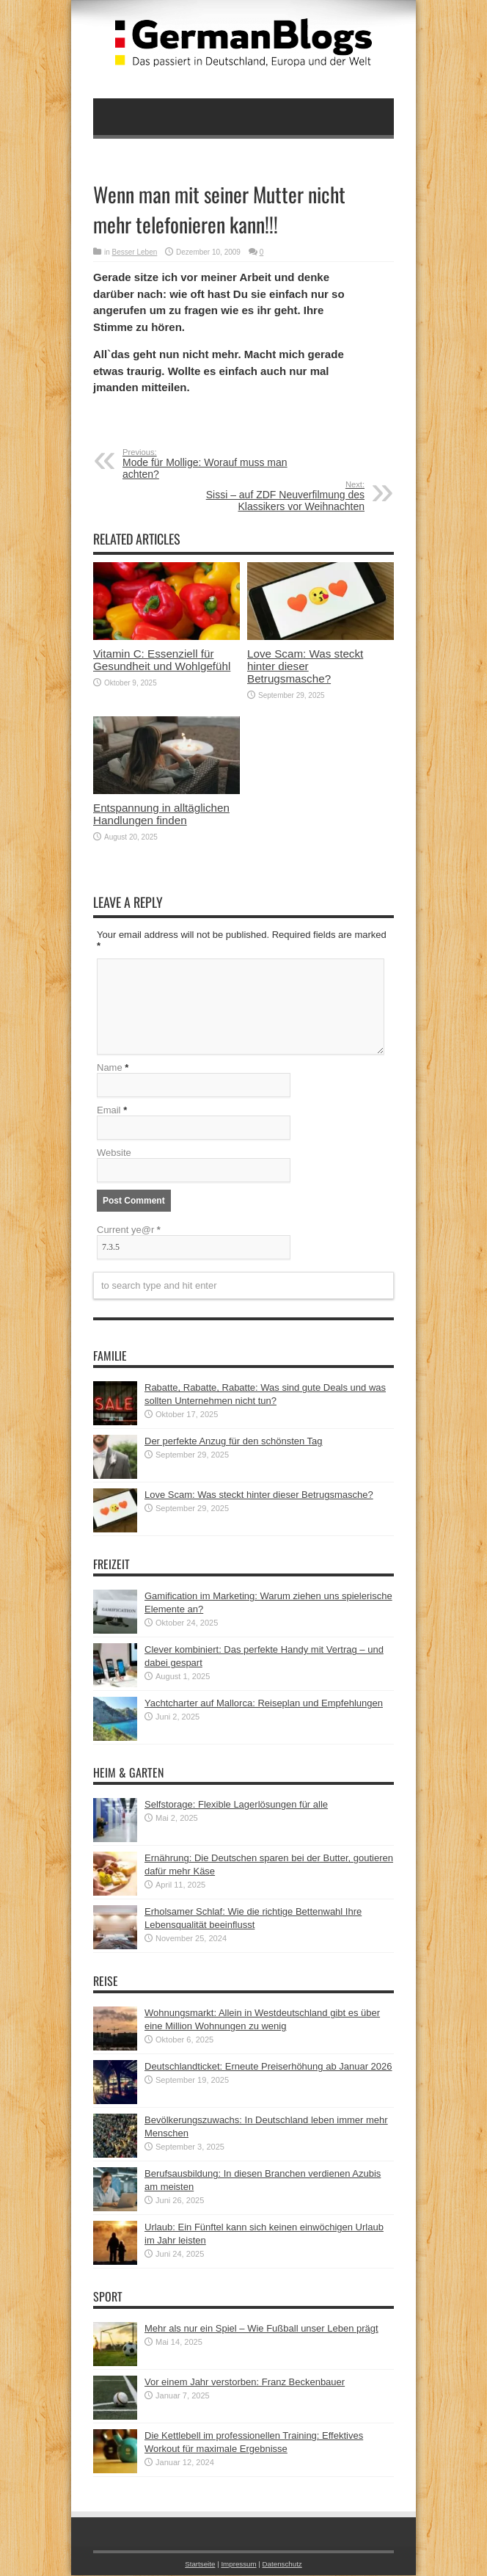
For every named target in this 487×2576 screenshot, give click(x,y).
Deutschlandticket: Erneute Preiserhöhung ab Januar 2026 (268, 2067)
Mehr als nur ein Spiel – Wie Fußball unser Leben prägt (261, 2329)
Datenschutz (282, 2565)
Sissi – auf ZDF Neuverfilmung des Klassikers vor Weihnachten (275, 496)
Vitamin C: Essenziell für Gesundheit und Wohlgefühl (161, 659)
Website (114, 1153)
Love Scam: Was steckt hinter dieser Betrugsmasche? (305, 666)
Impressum (238, 2565)
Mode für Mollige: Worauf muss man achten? (212, 464)
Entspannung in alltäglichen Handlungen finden (161, 813)
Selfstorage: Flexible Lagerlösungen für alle (236, 1805)
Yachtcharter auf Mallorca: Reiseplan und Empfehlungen (263, 1703)
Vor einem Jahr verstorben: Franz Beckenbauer (244, 2382)
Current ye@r (129, 1230)
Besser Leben (135, 252)
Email (109, 1110)
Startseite (200, 2565)
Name (109, 1068)
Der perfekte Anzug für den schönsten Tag (233, 1441)
